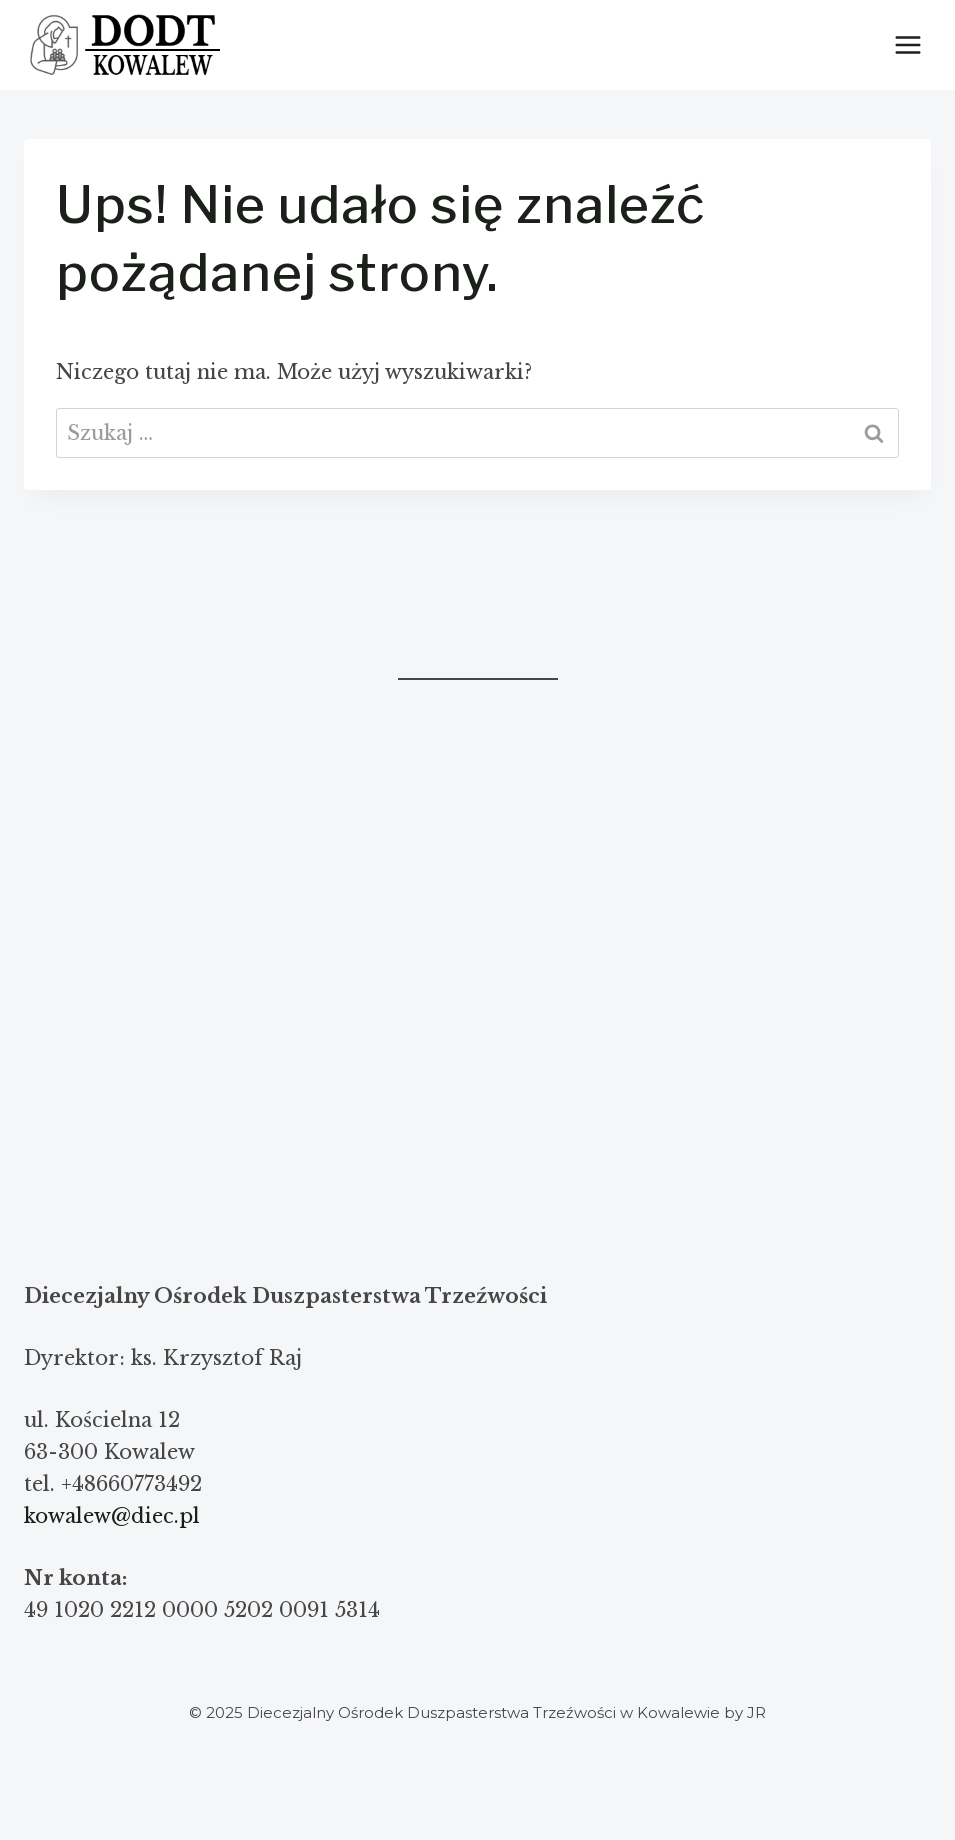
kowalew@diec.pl (112, 1516)
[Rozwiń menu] (907, 44)
